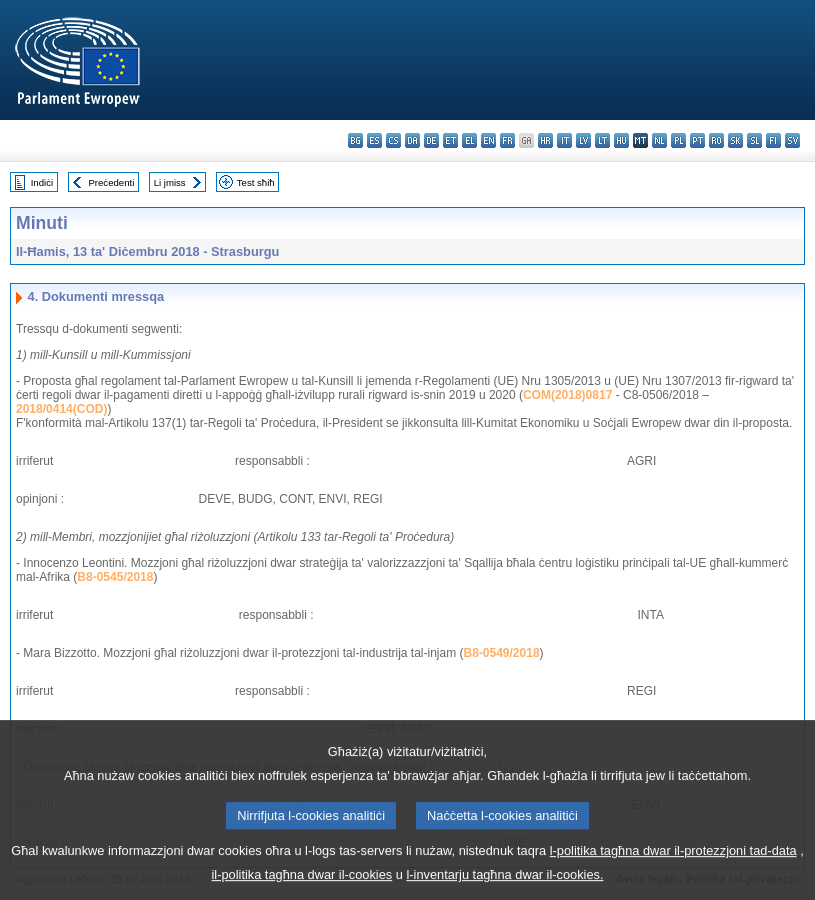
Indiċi (42, 182)
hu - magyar (621, 140)
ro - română (716, 140)
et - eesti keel (450, 140)
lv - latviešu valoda (583, 140)
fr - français (507, 140)
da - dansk (412, 140)
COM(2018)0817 (567, 395)
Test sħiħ (256, 182)
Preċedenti (111, 182)
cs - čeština (393, 140)
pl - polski (678, 140)
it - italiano (564, 140)
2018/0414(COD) (61, 409)
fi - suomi (773, 140)
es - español (374, 140)
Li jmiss (170, 182)
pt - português (697, 140)
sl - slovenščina (754, 140)
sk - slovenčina (735, 140)
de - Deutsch (431, 140)
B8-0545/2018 (115, 577)
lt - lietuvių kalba (602, 140)
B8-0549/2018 (502, 653)
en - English (488, 140)
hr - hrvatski (545, 140)
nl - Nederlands (659, 140)
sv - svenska (792, 140)
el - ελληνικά (469, 140)
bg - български (355, 140)
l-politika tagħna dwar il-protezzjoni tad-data (673, 864)
